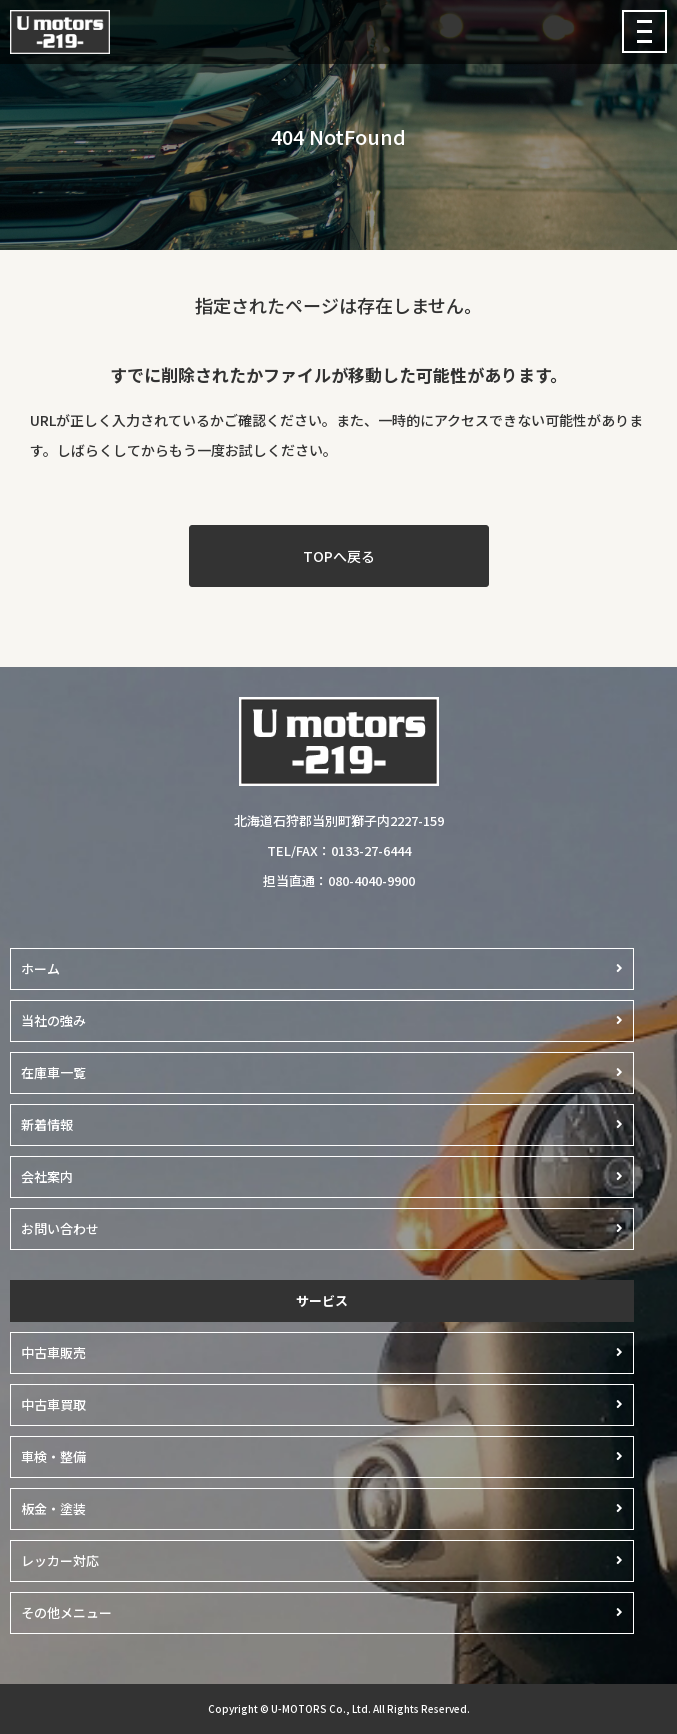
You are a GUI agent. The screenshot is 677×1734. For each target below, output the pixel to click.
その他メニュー (66, 1612)
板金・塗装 (53, 1508)
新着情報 (47, 1124)
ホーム (40, 968)
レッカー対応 (60, 1560)
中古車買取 (53, 1404)
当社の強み (53, 1020)
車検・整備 (53, 1456)
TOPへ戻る (339, 556)
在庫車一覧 (53, 1072)
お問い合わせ (60, 1228)
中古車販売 (53, 1352)
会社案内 (47, 1176)
